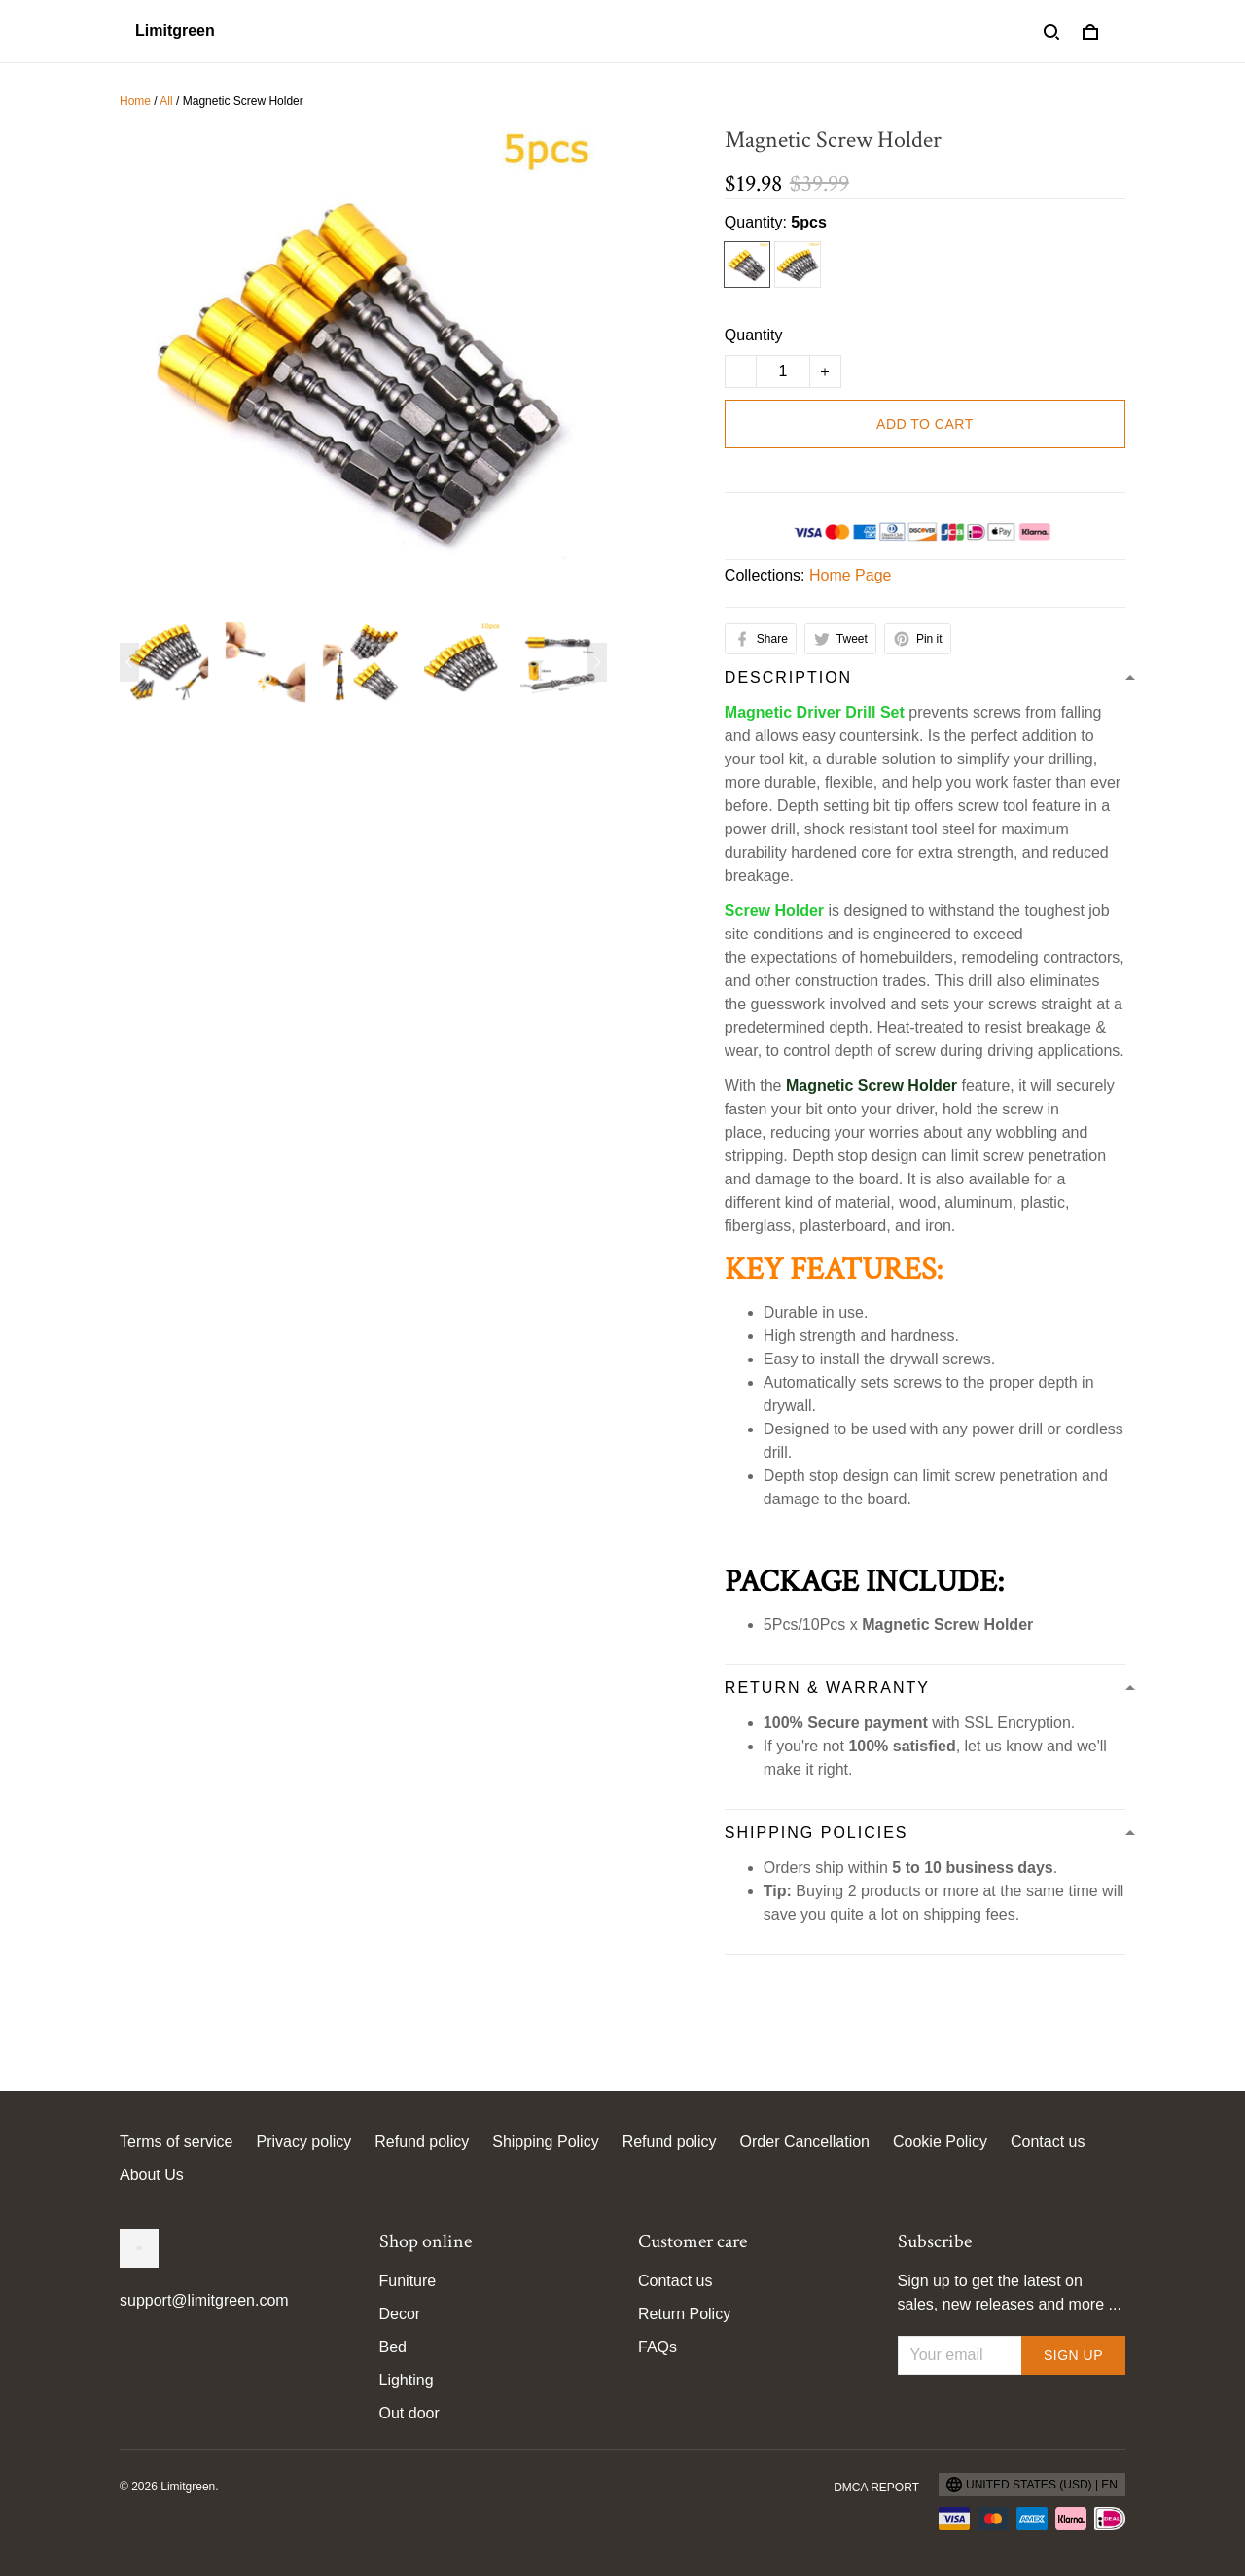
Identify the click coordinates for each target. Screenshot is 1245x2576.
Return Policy (684, 2314)
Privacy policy (303, 2142)
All (166, 101)
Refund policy (421, 2142)
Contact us (1048, 2142)
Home (135, 101)
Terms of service (176, 2142)
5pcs (808, 222)
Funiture (408, 2281)
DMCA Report (876, 2487)
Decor (400, 2314)
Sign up (1073, 2355)
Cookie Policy (940, 2142)
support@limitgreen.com (204, 2300)
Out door (409, 2413)
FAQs (657, 2347)
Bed (393, 2347)
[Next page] (597, 662)
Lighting (406, 2380)
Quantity (754, 335)
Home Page (850, 575)
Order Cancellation (805, 2142)
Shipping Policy (545, 2142)
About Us (152, 2175)
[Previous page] (129, 662)
